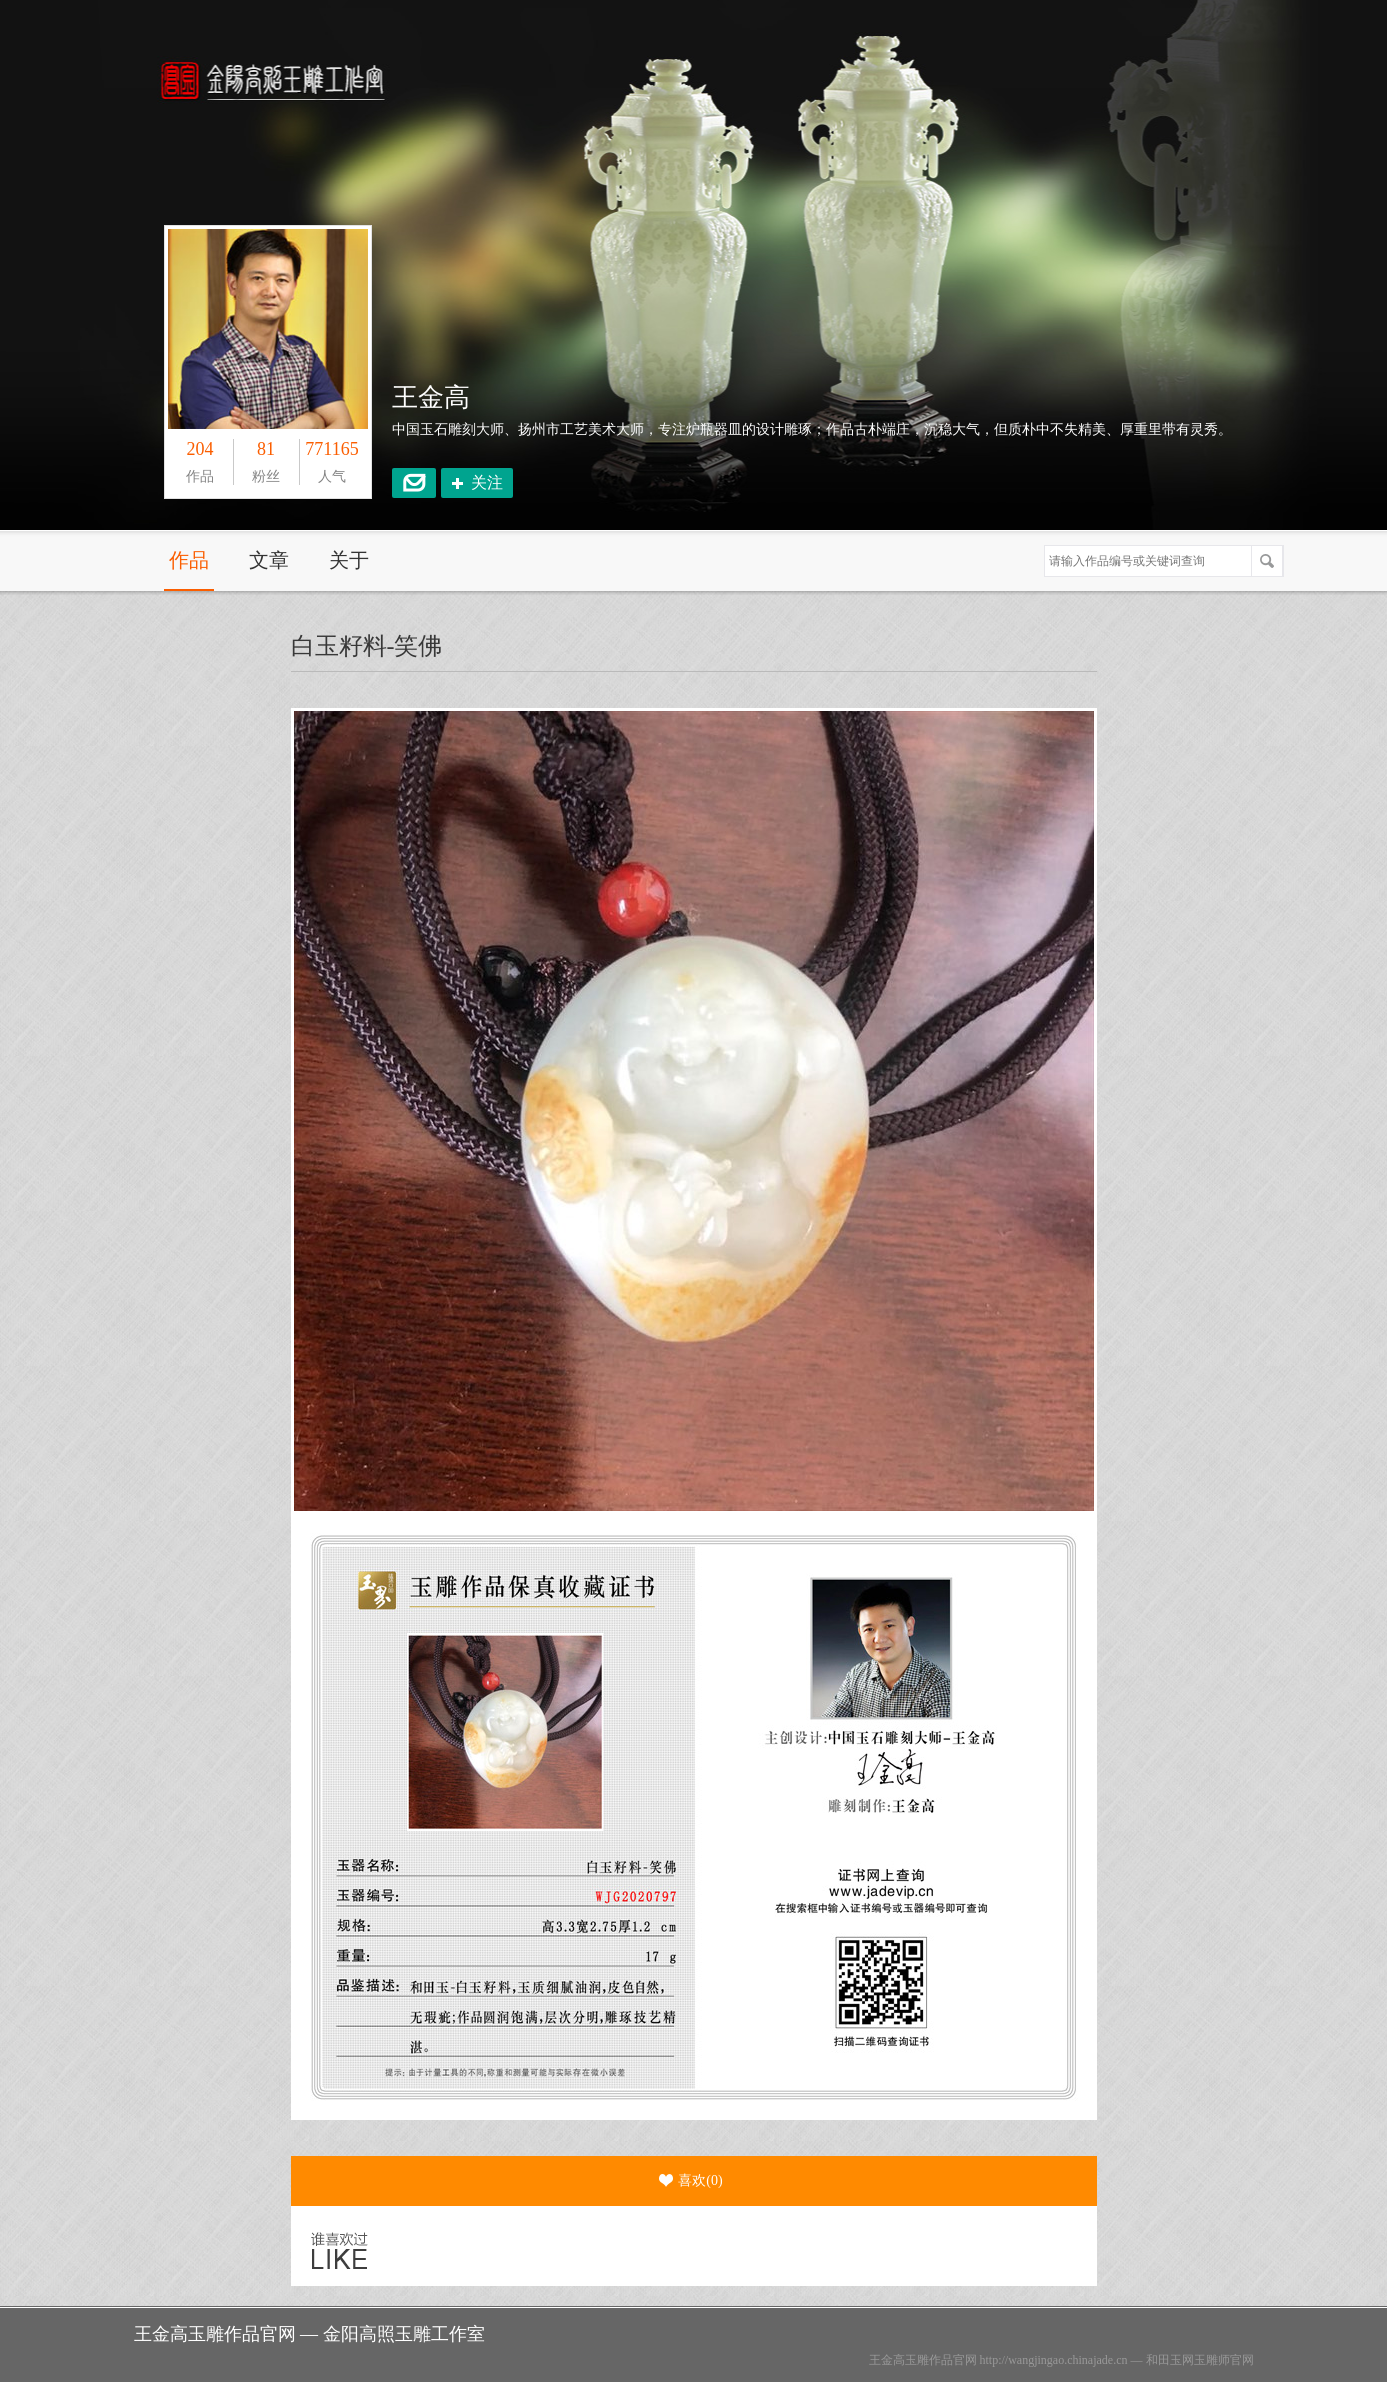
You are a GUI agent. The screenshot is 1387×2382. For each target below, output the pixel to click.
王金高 (431, 397)
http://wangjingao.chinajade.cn (1054, 2360)
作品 (189, 560)
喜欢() (690, 2181)
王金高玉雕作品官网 (923, 2360)
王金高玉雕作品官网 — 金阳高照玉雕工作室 (309, 2334)
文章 (269, 560)
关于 (349, 560)
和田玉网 (1170, 2360)
